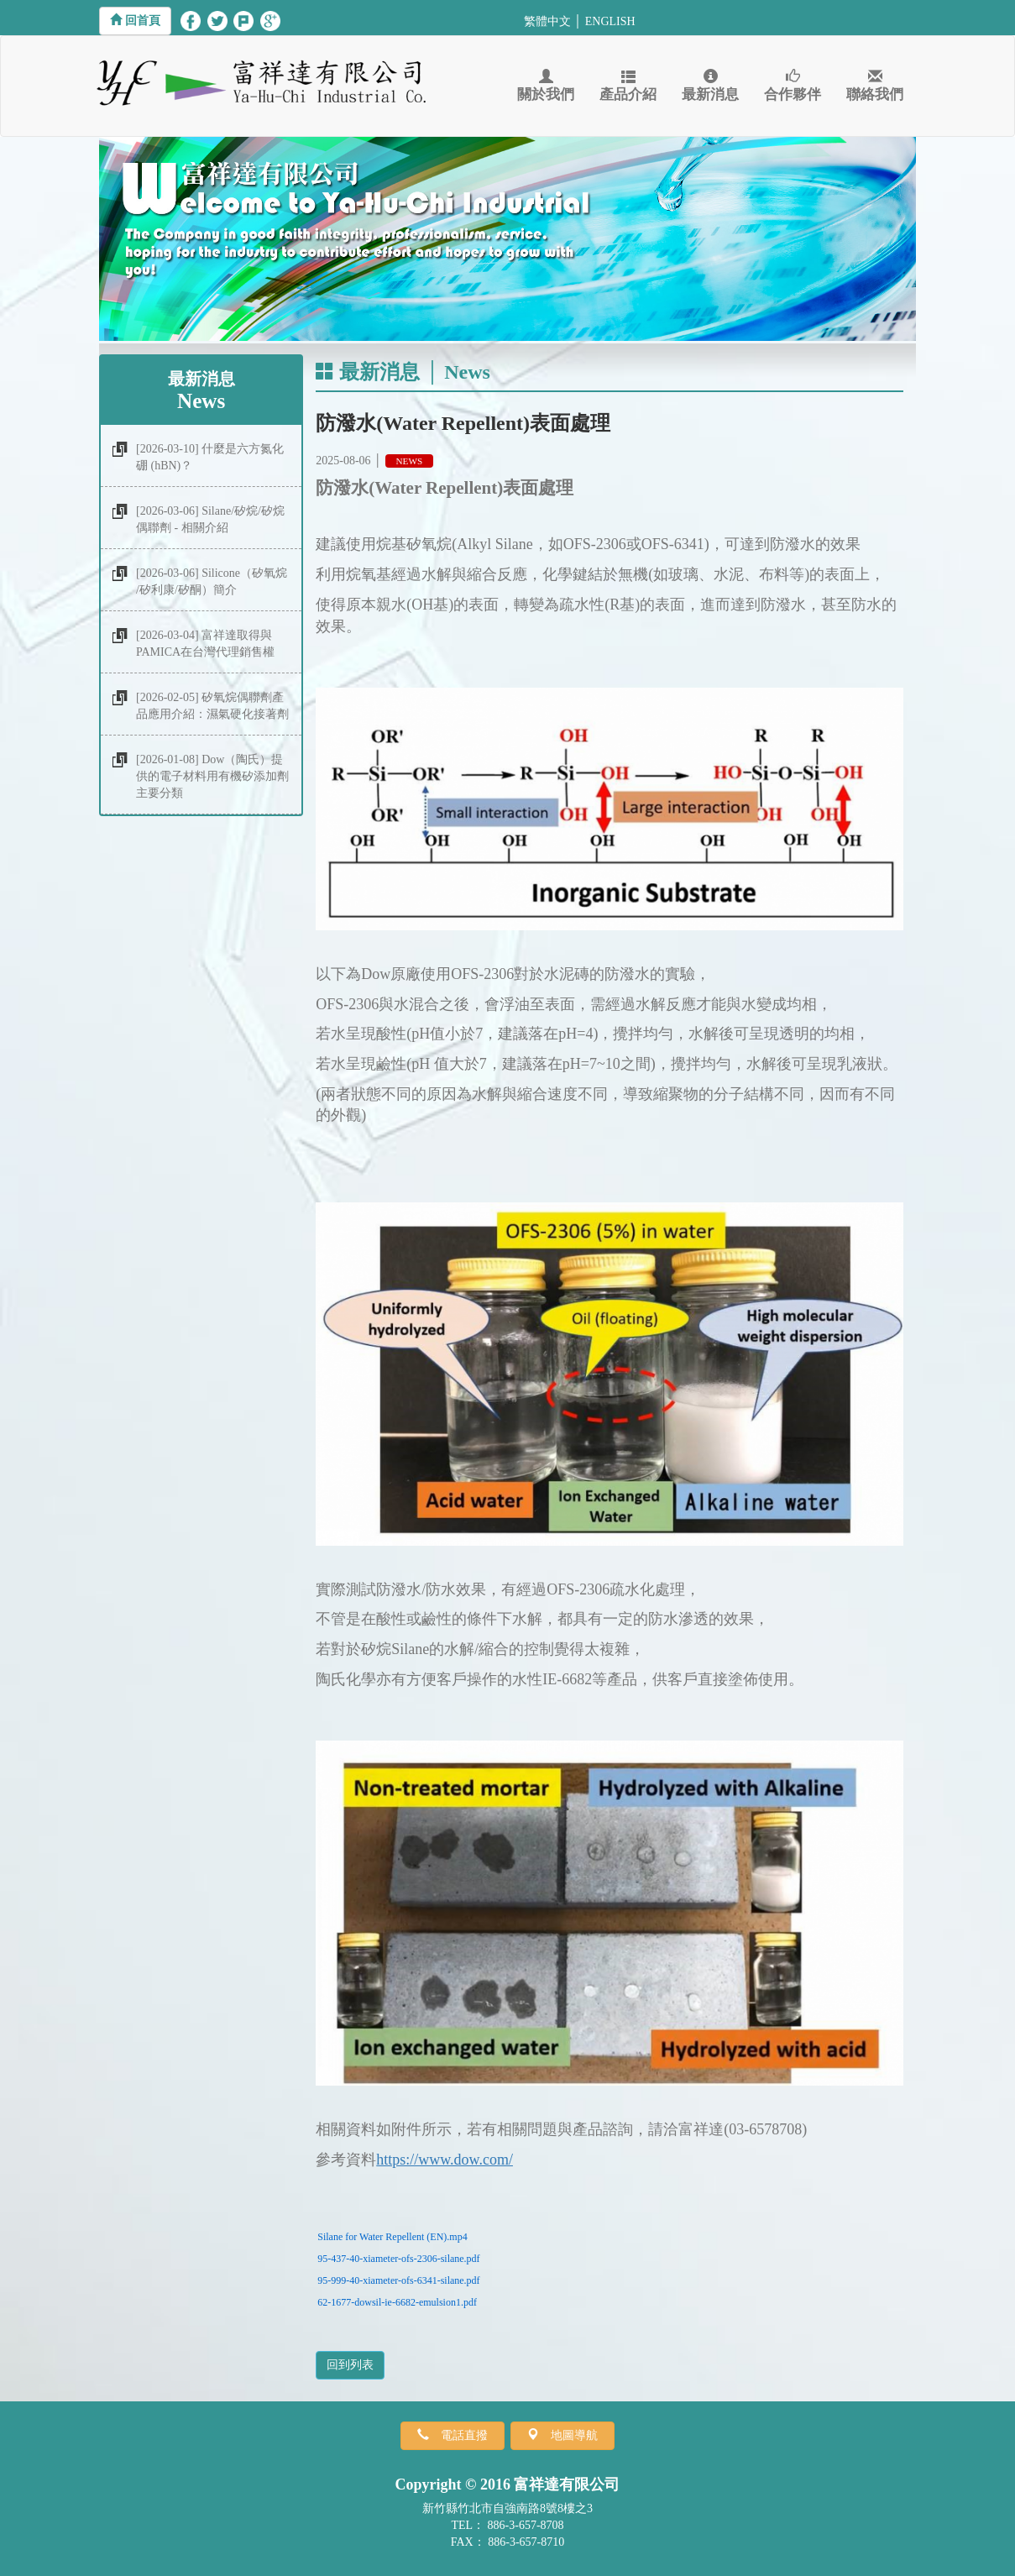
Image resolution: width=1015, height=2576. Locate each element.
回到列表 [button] (350, 2365)
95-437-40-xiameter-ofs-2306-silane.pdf (398, 2258)
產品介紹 (628, 86)
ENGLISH (610, 21)
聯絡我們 (874, 86)
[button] (135, 21)
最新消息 (710, 86)
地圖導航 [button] (568, 2435)
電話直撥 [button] (458, 2435)
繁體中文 (547, 21)
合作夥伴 (792, 86)
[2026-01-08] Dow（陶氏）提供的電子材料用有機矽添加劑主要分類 (212, 776)
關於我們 (545, 86)
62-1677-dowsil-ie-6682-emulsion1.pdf (397, 2302)
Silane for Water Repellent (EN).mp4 (392, 2237)
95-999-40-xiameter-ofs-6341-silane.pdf (398, 2280)
